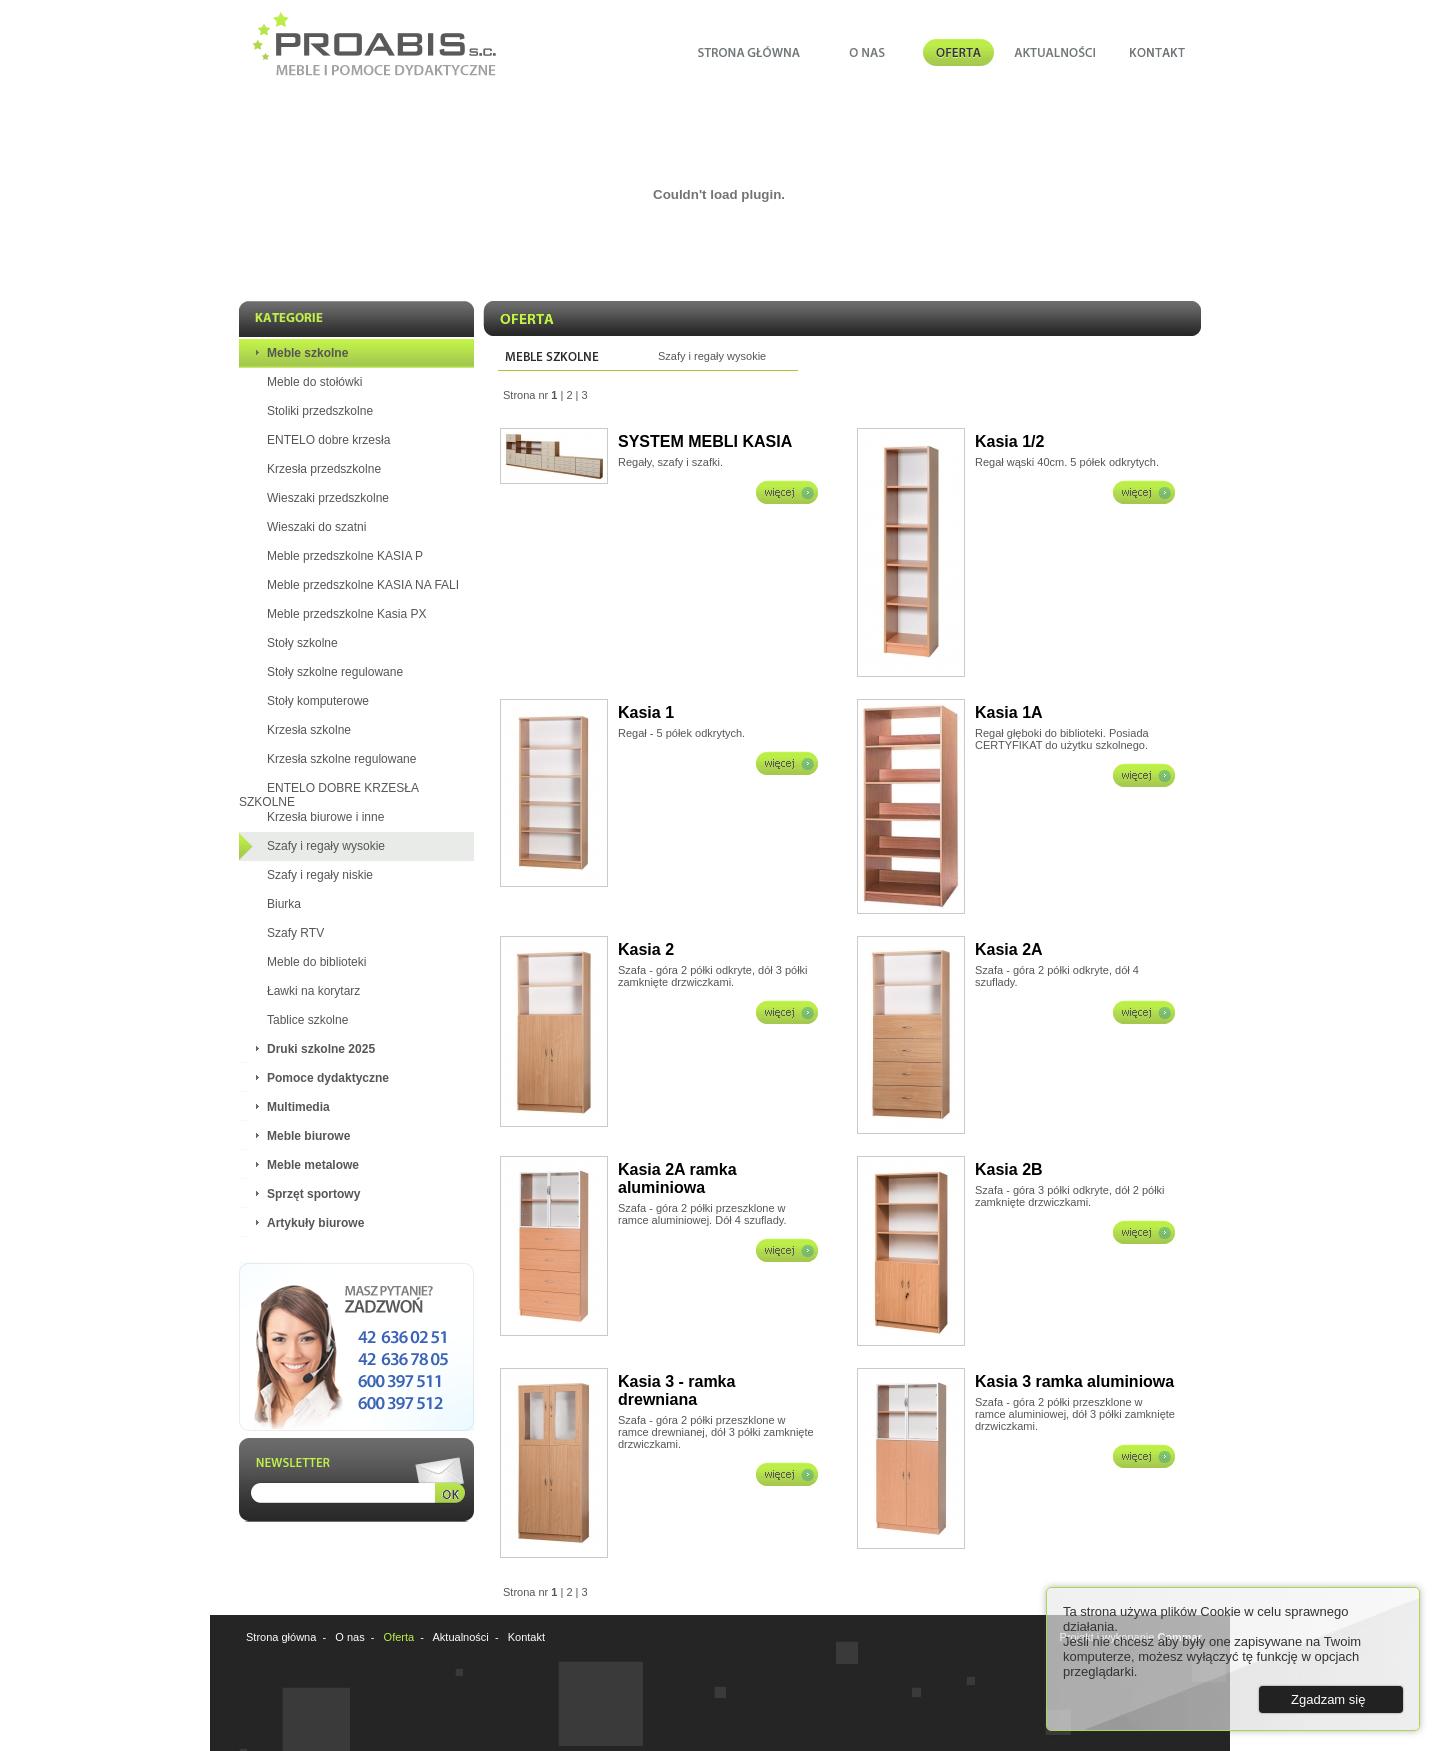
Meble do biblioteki (316, 962)
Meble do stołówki (314, 382)
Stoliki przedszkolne (320, 411)
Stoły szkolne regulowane (335, 672)
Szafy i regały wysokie (326, 846)
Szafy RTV (295, 933)
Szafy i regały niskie (320, 875)
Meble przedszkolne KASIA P (345, 556)
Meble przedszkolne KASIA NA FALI (363, 585)
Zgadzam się (1328, 1699)
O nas (349, 1637)
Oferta (399, 1637)
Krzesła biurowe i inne (325, 817)
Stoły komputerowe (318, 701)
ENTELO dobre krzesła (328, 440)
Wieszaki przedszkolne (328, 498)
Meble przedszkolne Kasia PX (346, 614)
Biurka (284, 904)
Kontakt (526, 1637)
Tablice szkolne (307, 1020)
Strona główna (281, 1637)
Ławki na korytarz (313, 991)
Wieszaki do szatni (316, 527)
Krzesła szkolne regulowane (341, 759)
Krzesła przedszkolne (324, 469)
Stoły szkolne (302, 643)
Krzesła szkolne (309, 730)
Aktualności (461, 1637)
